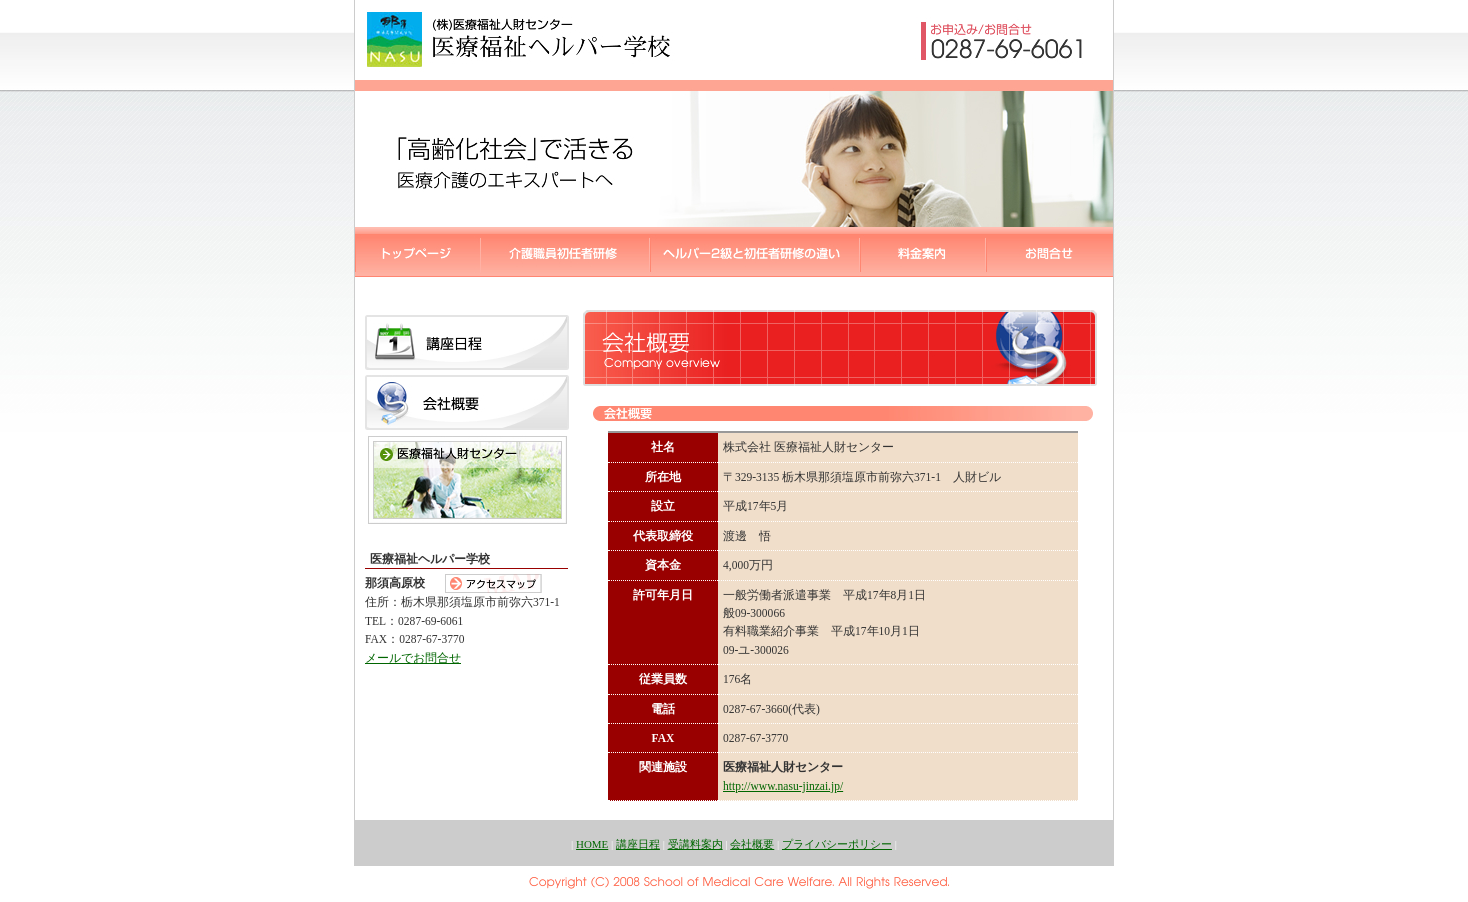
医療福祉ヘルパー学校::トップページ (418, 252)
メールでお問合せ (413, 658)
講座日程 (638, 844)
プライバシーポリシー (837, 844)
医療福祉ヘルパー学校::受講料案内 (923, 252)
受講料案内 (695, 844)
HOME (592, 844)
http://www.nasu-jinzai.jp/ (783, 786)
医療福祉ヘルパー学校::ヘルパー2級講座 (565, 252)
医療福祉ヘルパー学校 (519, 40)
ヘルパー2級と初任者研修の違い (755, 252)
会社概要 (752, 844)
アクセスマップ (493, 583)
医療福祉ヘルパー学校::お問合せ (1049, 252)
